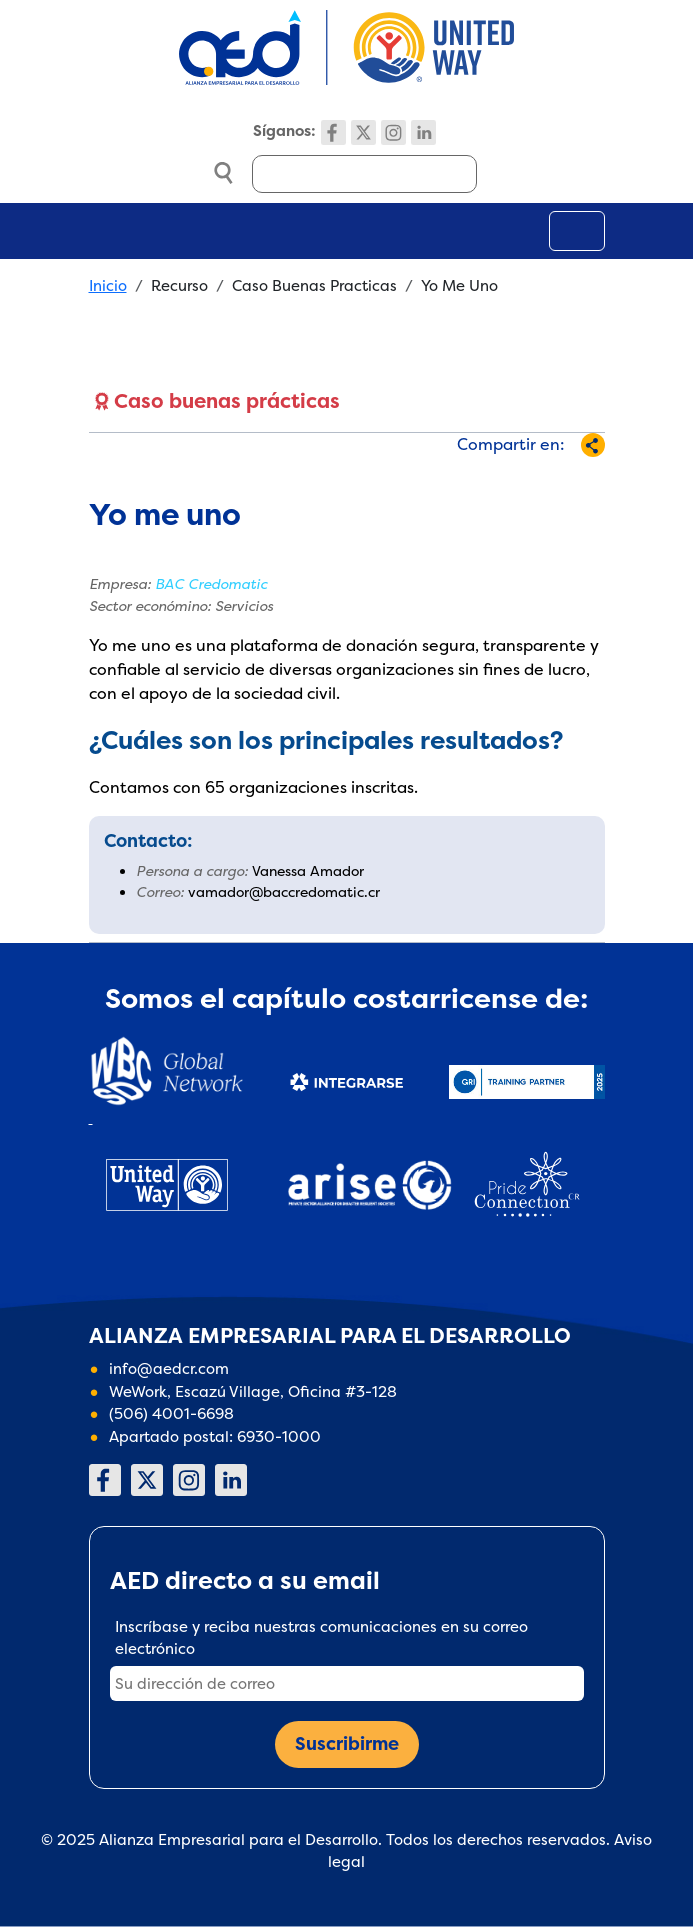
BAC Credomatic (211, 584)
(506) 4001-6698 (171, 1413)
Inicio (108, 285)
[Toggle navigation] (577, 231)
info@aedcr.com (169, 1368)
